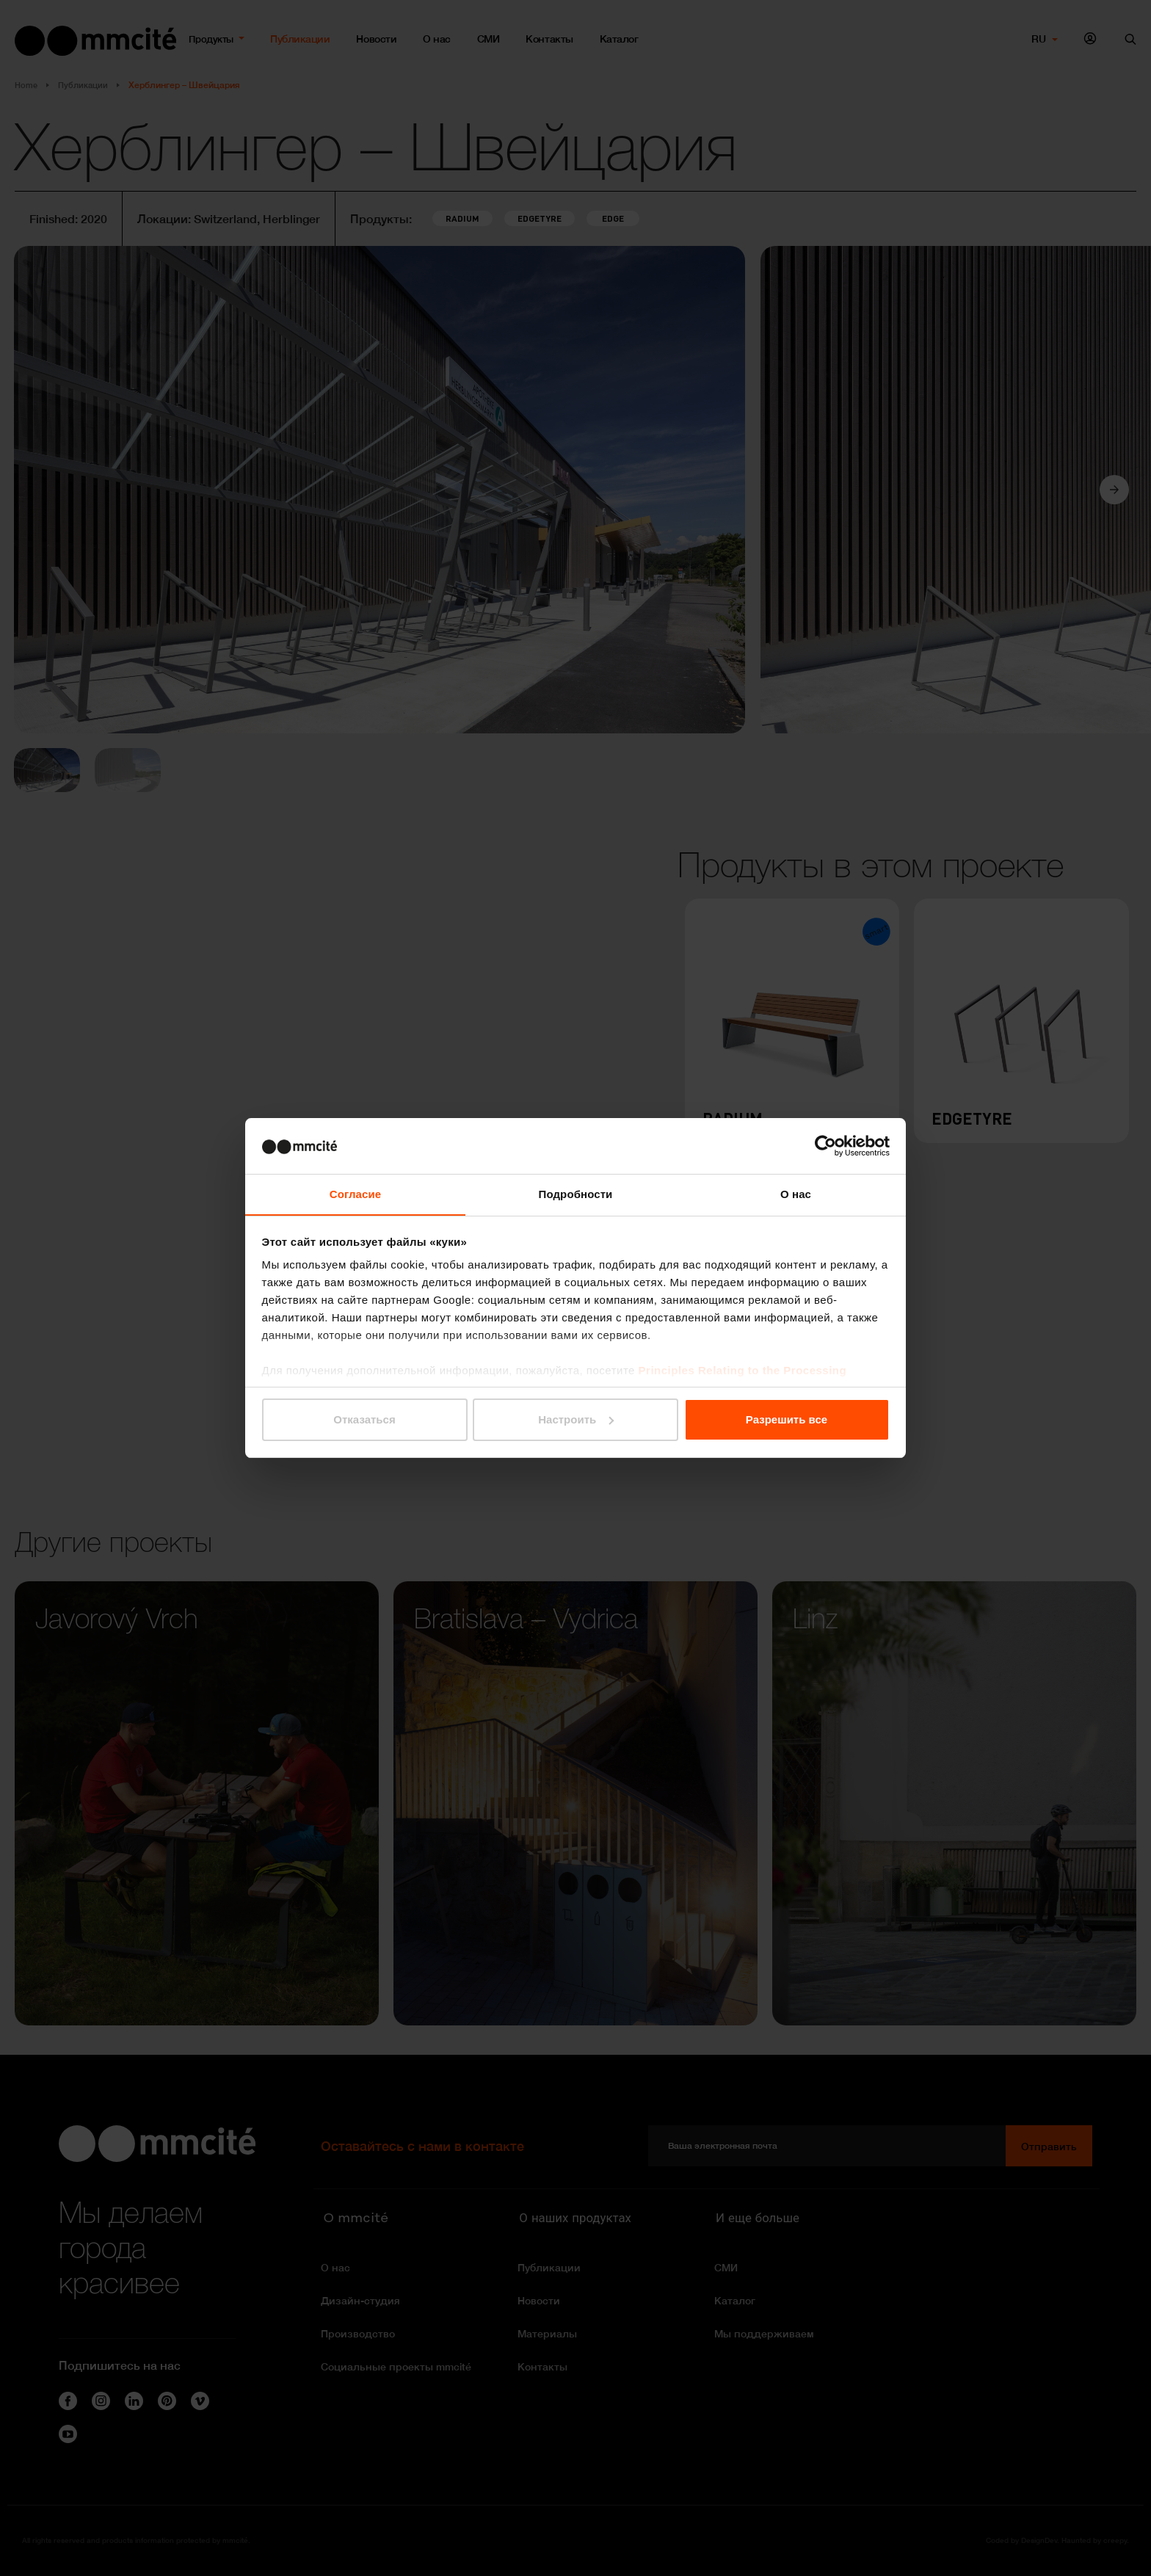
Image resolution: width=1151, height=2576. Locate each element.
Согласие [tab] (355, 1194)
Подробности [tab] (576, 1194)
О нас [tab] (795, 1194)
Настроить (576, 1419)
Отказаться (364, 1419)
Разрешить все (786, 1419)
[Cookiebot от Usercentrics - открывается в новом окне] (825, 1145)
